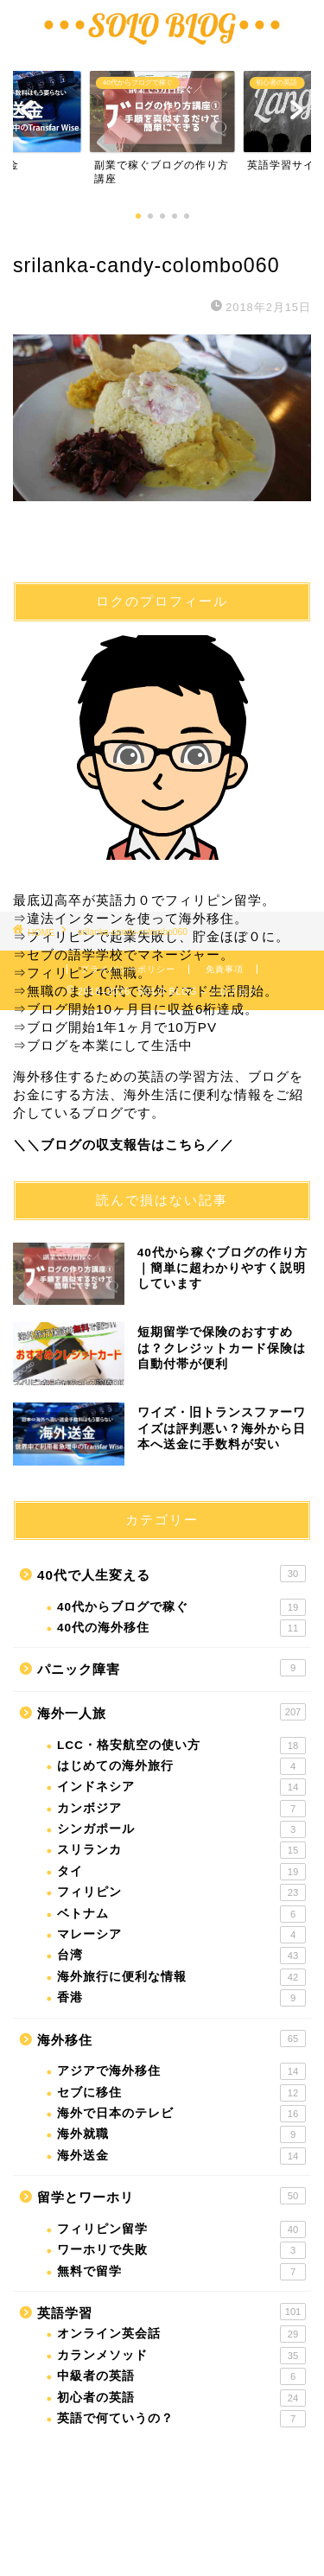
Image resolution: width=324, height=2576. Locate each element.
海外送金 (181, 2156)
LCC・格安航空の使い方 (181, 1745)
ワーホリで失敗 (181, 2250)
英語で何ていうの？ (181, 2418)
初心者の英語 (181, 2398)
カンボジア (181, 1808)
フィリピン (181, 1892)
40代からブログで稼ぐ (181, 1607)
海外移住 (171, 2038)
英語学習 (171, 2311)
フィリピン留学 (181, 2229)
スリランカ (181, 1850)
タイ (181, 1871)
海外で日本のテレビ (181, 2113)
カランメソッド (181, 2355)
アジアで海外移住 (181, 2071)
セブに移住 (181, 2093)
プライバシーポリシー (127, 969)
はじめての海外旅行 (181, 1766)
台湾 (181, 1955)
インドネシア (181, 1787)
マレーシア (181, 1934)
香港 (181, 1998)
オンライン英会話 (181, 2334)
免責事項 (225, 969)
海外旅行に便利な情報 (181, 1977)
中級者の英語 (181, 2376)
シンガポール (181, 1829)
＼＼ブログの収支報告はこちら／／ (123, 1144)
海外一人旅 (171, 1712)
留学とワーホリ (171, 2195)
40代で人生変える (171, 1573)
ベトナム (181, 1914)
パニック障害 (171, 1667)
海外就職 (181, 2134)
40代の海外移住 (181, 1628)
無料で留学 (181, 2271)
